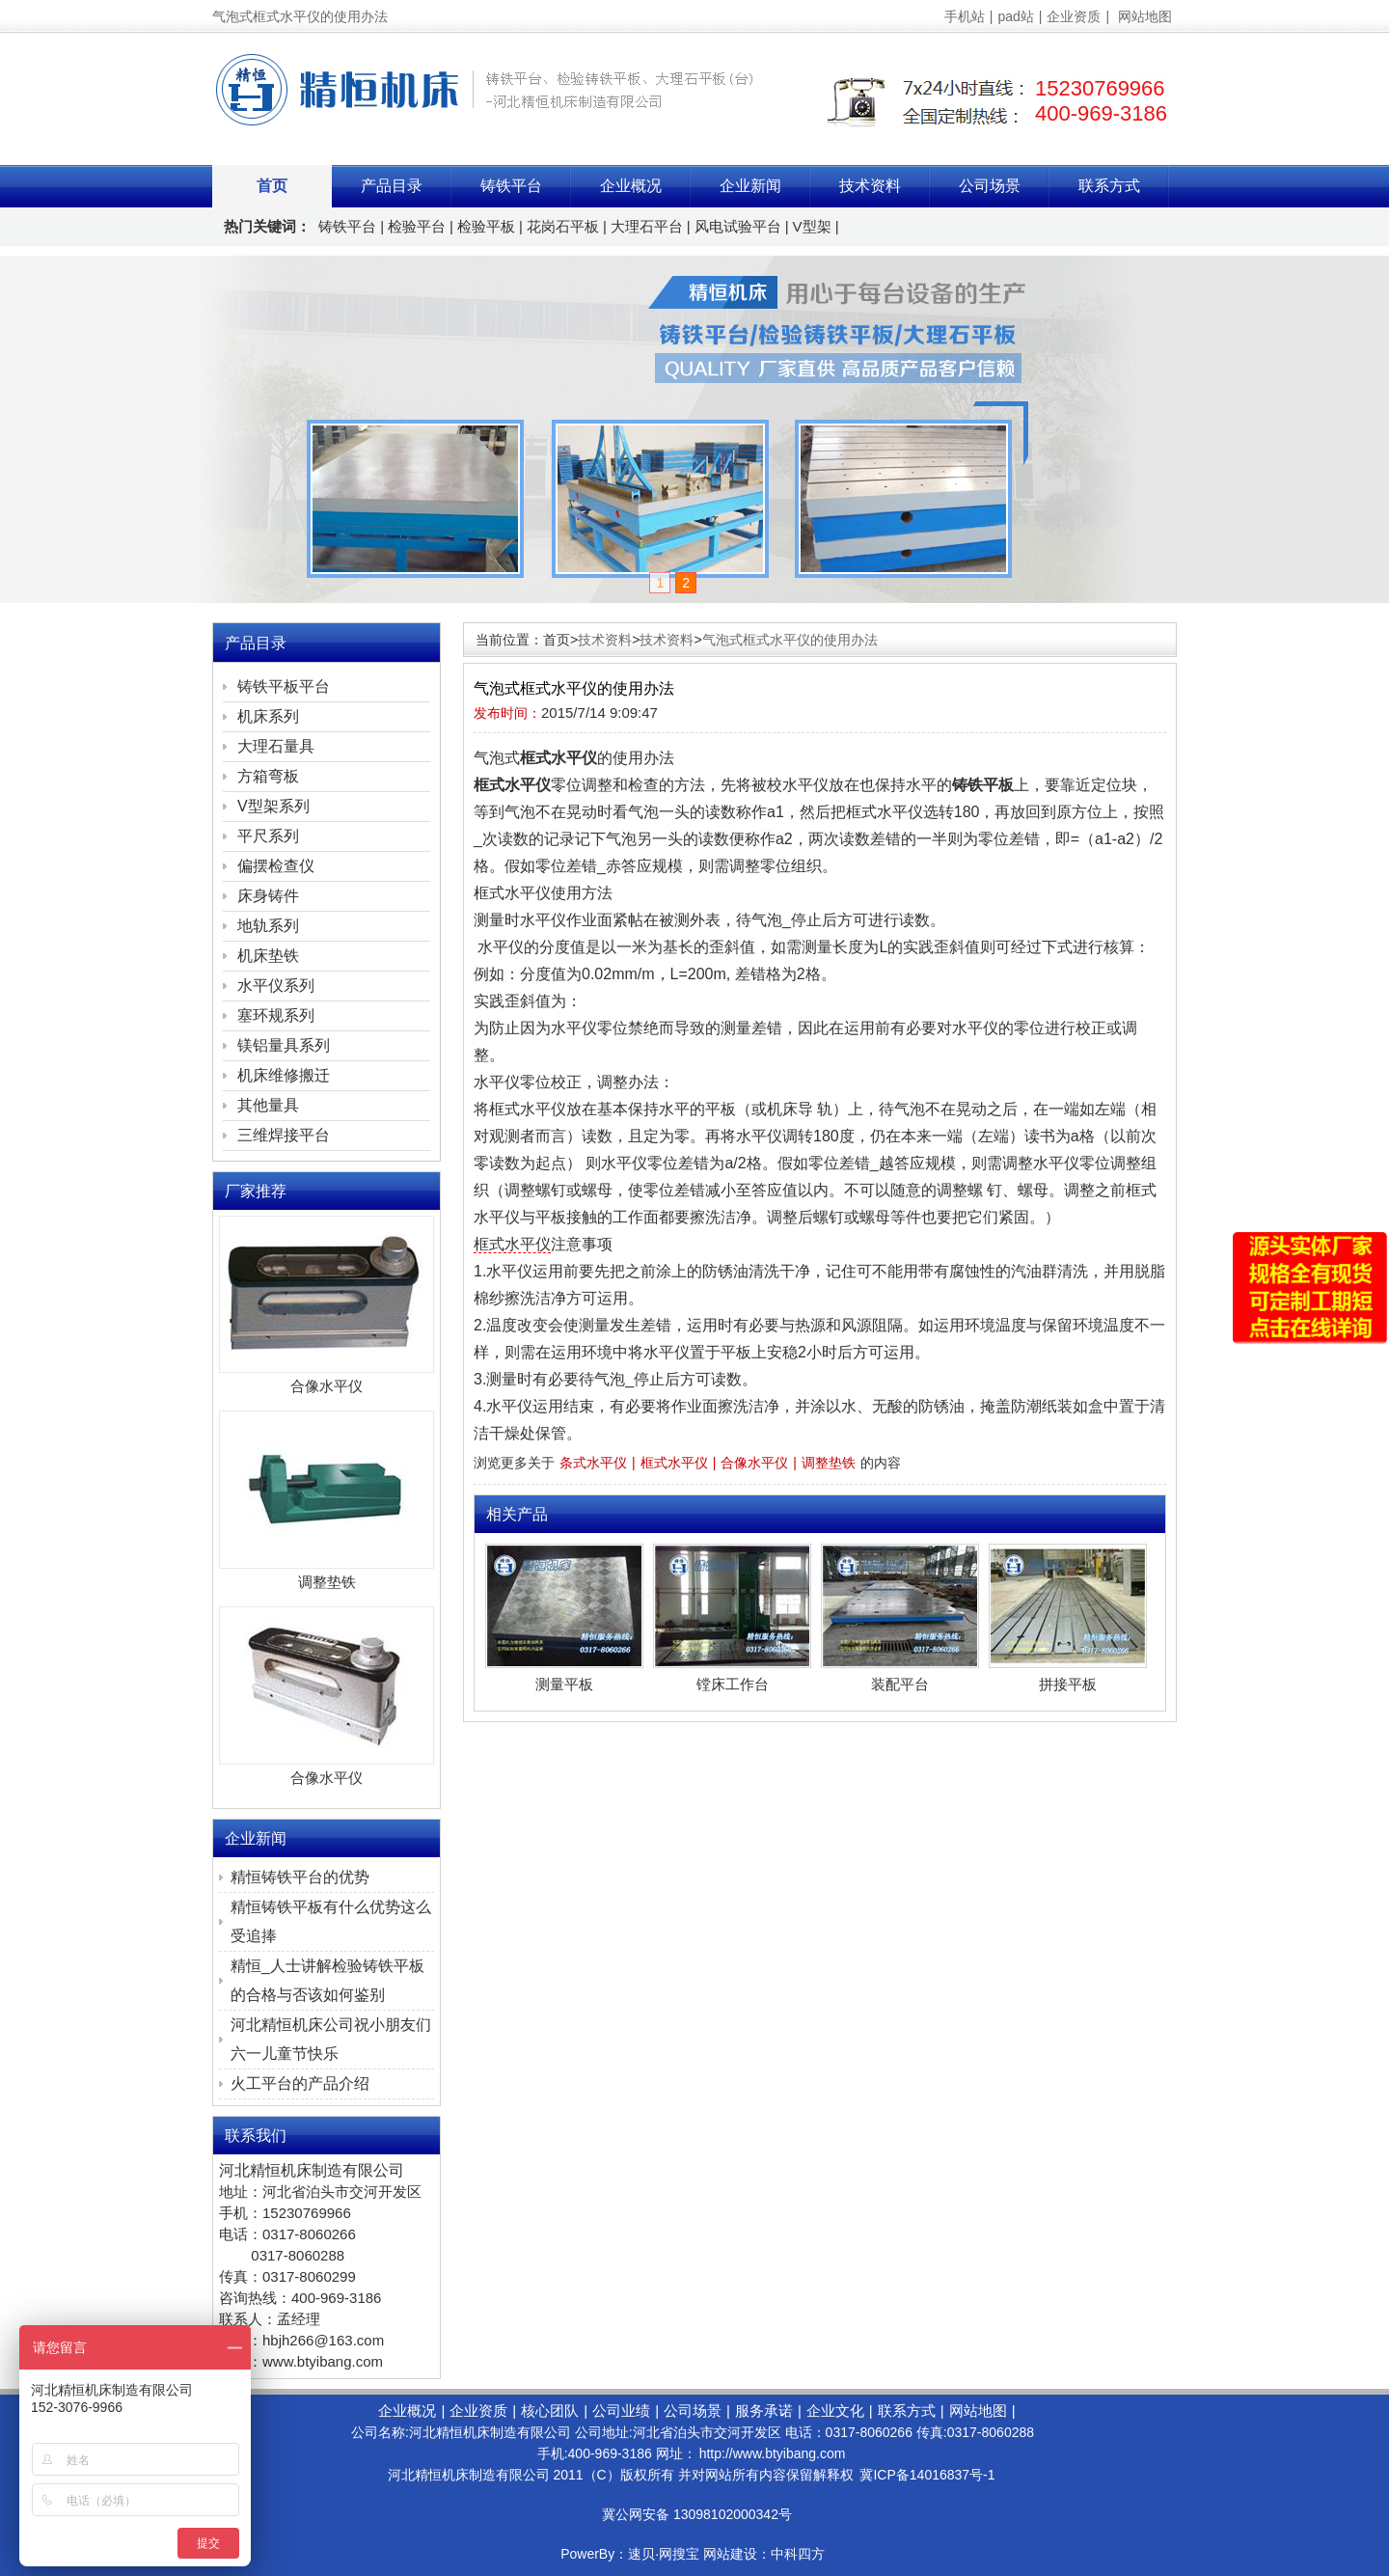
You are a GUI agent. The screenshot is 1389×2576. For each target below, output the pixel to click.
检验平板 (486, 226)
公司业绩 (621, 2410)
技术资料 (870, 186)
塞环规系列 (275, 1015)
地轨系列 (268, 926)
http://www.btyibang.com (772, 2453)
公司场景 (990, 186)
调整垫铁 (829, 1462)
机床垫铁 (268, 955)
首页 (272, 186)
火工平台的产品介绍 (300, 2083)
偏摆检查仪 (275, 866)
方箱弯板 (268, 776)
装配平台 (900, 1684)
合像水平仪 (754, 1462)
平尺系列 (268, 836)
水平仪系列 (275, 985)
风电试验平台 (737, 226)
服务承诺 (764, 2410)
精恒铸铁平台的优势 (300, 1877)
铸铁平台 (511, 186)
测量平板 (564, 1684)
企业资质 (1074, 16)
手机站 (964, 16)
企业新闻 (750, 186)
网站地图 (1145, 16)
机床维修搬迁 (283, 1075)
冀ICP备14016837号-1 (926, 2474)
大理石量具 (275, 746)
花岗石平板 (563, 226)
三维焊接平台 (283, 1135)
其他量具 (268, 1105)
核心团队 (550, 2410)
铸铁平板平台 (283, 686)
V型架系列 (273, 806)
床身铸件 (268, 896)
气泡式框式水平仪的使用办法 (790, 639)
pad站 (1015, 16)
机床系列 (268, 716)
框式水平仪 (512, 1244)
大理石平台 (647, 226)
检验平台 (417, 226)
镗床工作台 (732, 1684)
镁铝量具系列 (283, 1045)
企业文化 (835, 2410)
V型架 (812, 226)
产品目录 (391, 186)
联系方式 (1109, 186)
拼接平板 (1068, 1684)
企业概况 (631, 186)
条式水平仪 (593, 1462)
